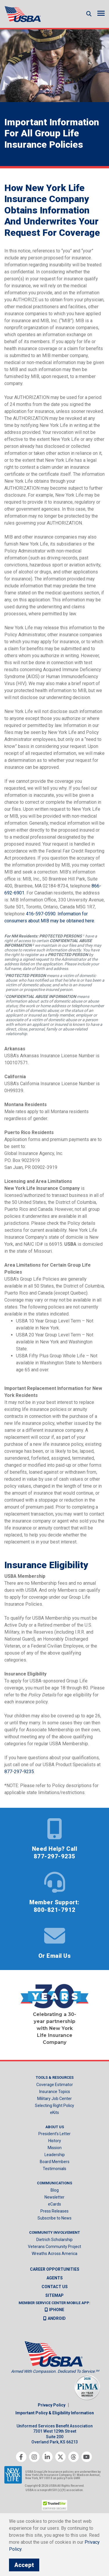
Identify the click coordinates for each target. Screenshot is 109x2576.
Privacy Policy (51, 2405)
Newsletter (54, 2197)
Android (54, 2318)
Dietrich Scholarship (54, 2239)
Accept (24, 2564)
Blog (55, 2190)
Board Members (54, 2161)
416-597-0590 (41, 914)
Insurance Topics (54, 2091)
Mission (55, 2147)
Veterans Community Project (54, 2246)
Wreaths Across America (54, 2253)
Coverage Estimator (54, 2084)
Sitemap (54, 2295)
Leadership (54, 2154)
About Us (54, 2127)
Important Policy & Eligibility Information (54, 2413)
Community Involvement (54, 2232)
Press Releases (54, 2211)
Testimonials (54, 2168)
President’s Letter (54, 2133)
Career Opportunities (54, 2269)
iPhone (54, 2309)
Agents (55, 2278)
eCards (54, 2204)
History (54, 2140)
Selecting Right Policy (54, 2105)
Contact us (55, 2286)
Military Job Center (54, 2098)
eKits (54, 2112)
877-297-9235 (19, 1771)
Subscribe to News (54, 2218)
